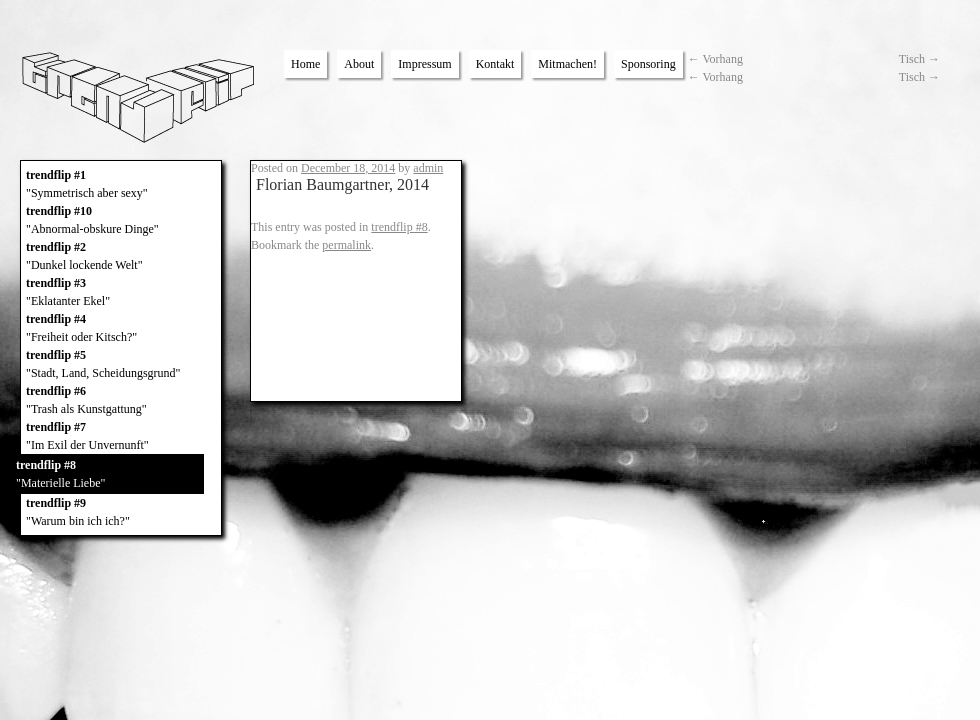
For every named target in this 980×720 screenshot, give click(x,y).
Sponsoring (648, 64)
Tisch (919, 59)
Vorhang (715, 59)
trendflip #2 (121, 257)
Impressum (424, 64)
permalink (346, 245)
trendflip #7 (121, 437)
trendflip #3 (121, 293)
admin (428, 168)
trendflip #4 (121, 329)
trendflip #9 (121, 513)
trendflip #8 (109, 475)
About (359, 64)
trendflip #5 (121, 365)
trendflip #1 (121, 185)
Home (305, 64)
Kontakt (495, 64)
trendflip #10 (121, 221)
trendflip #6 (121, 401)
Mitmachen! (567, 64)
